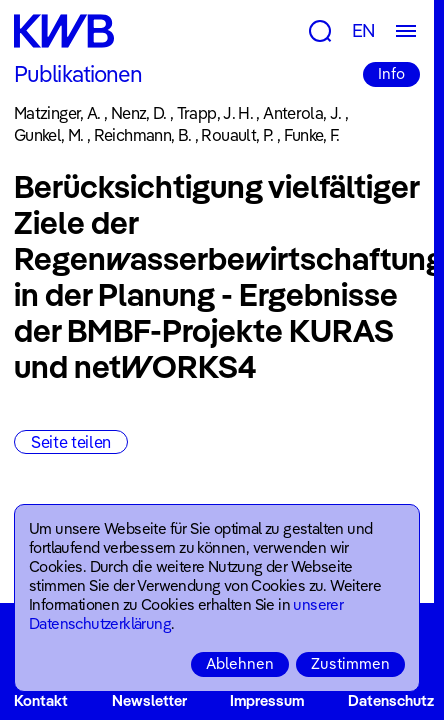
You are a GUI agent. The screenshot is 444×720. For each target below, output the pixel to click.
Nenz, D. (139, 113)
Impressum (267, 700)
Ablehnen (240, 663)
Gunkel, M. (49, 135)
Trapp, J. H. (215, 113)
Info (391, 73)
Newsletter (149, 700)
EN (364, 30)
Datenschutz (391, 700)
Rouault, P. (237, 135)
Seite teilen (71, 442)
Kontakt (41, 700)
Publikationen (78, 74)
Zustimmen (350, 663)
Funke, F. (312, 135)
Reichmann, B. (143, 135)
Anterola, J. (302, 113)
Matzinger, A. (57, 113)
